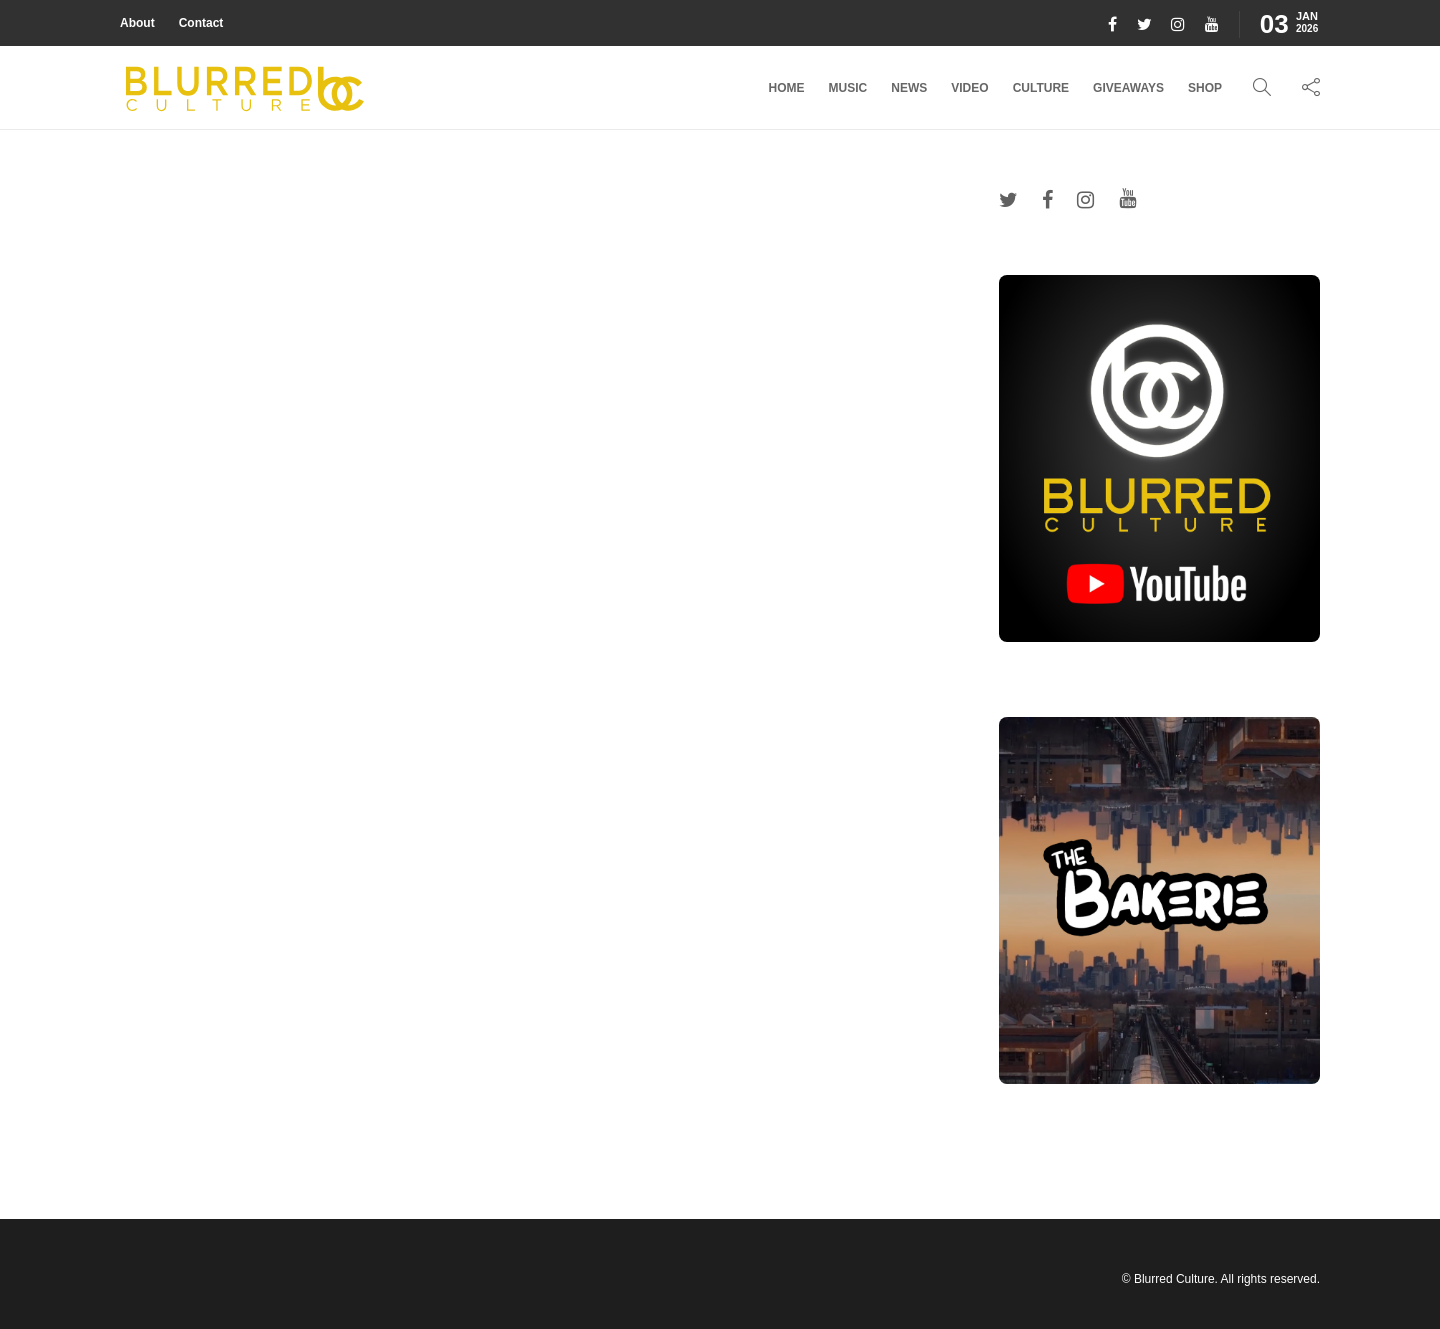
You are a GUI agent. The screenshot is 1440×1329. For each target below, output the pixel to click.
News (909, 88)
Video (969, 88)
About (137, 23)
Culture (1041, 88)
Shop (1205, 88)
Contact (201, 23)
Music (848, 88)
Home (787, 88)
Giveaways (1128, 88)
